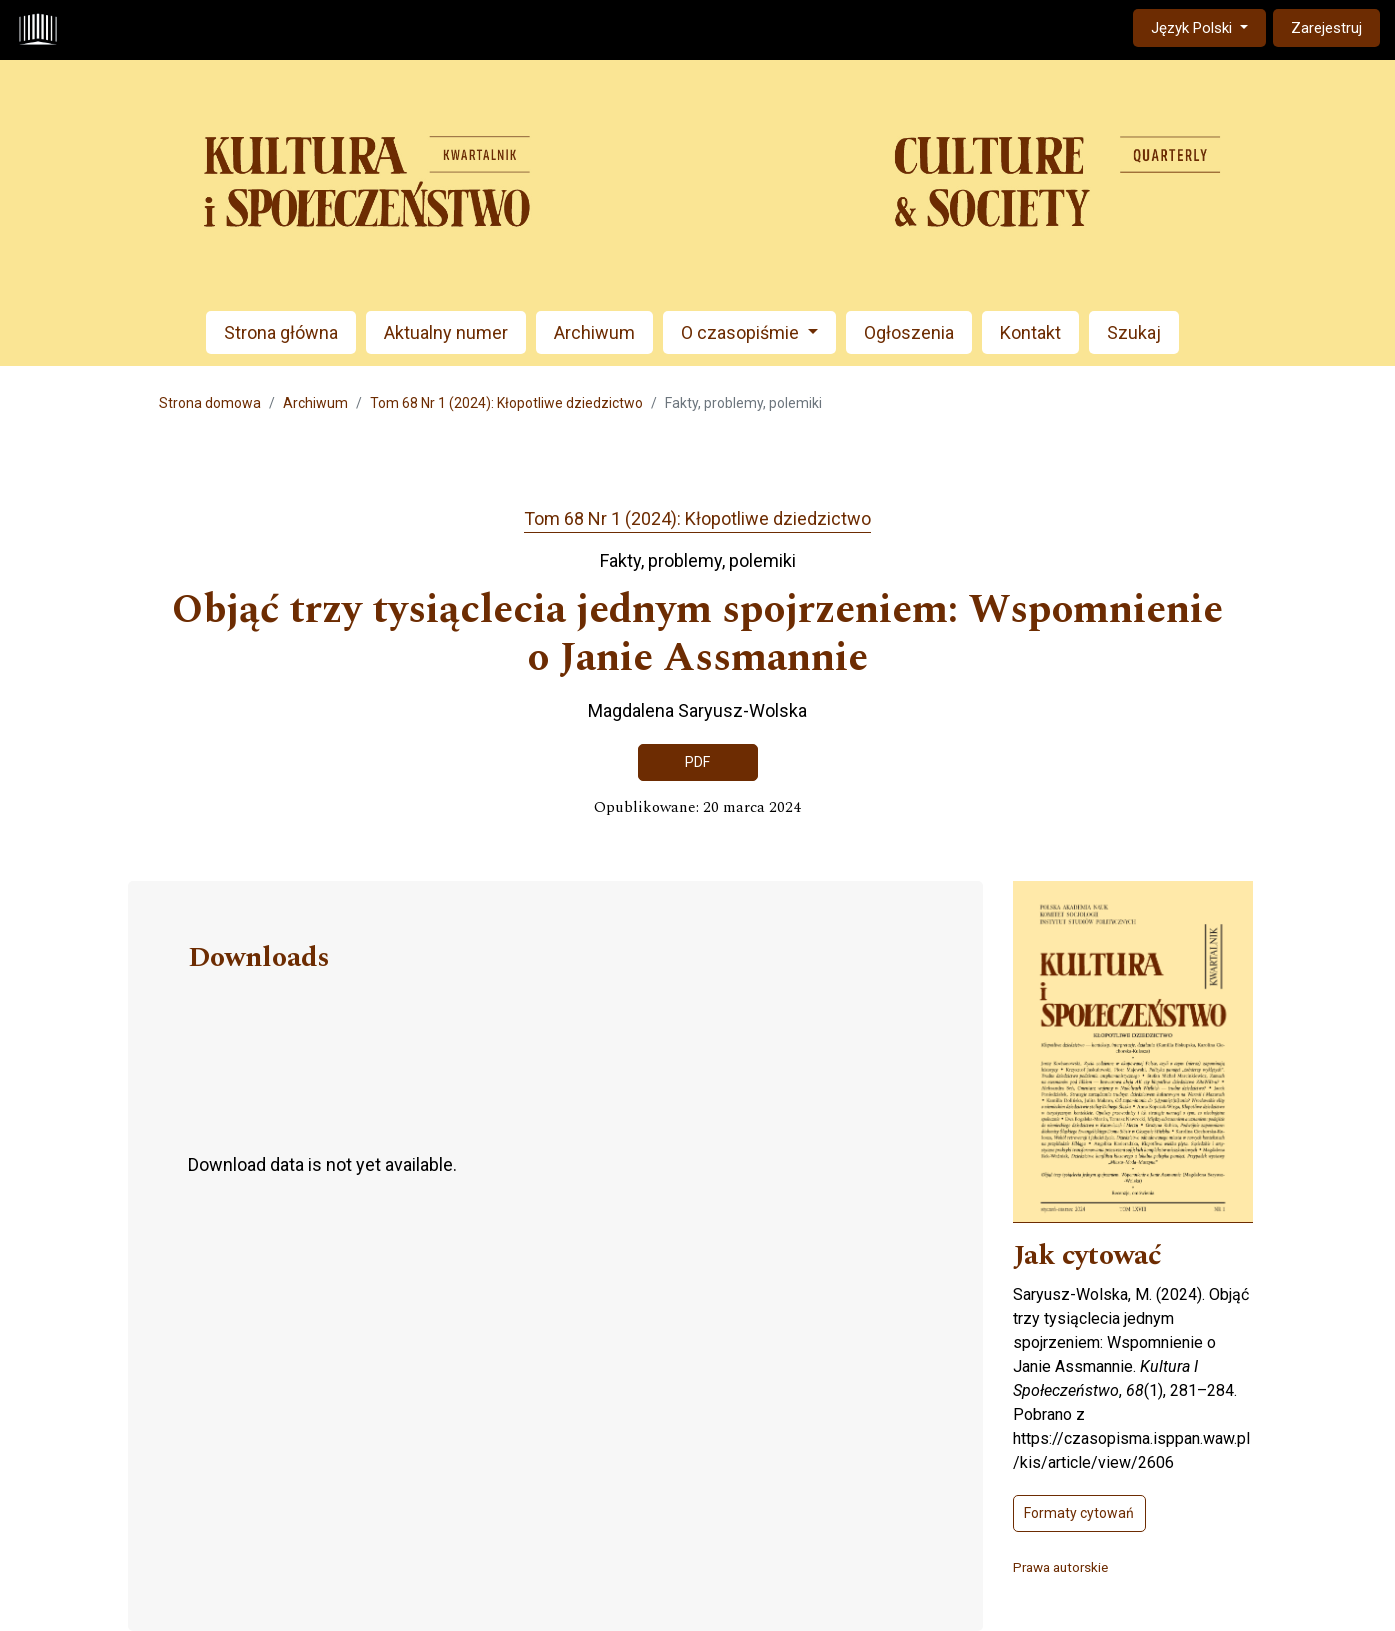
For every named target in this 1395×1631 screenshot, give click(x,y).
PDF (697, 762)
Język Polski (1208, 26)
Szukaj (1134, 332)
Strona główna (281, 332)
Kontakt (1030, 332)
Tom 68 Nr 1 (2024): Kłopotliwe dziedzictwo (506, 403)
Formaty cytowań (1079, 1513)
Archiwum (594, 332)
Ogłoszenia (909, 332)
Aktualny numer (446, 332)
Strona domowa (210, 403)
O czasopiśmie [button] (742, 332)
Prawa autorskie (1060, 1567)
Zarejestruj (1326, 28)
